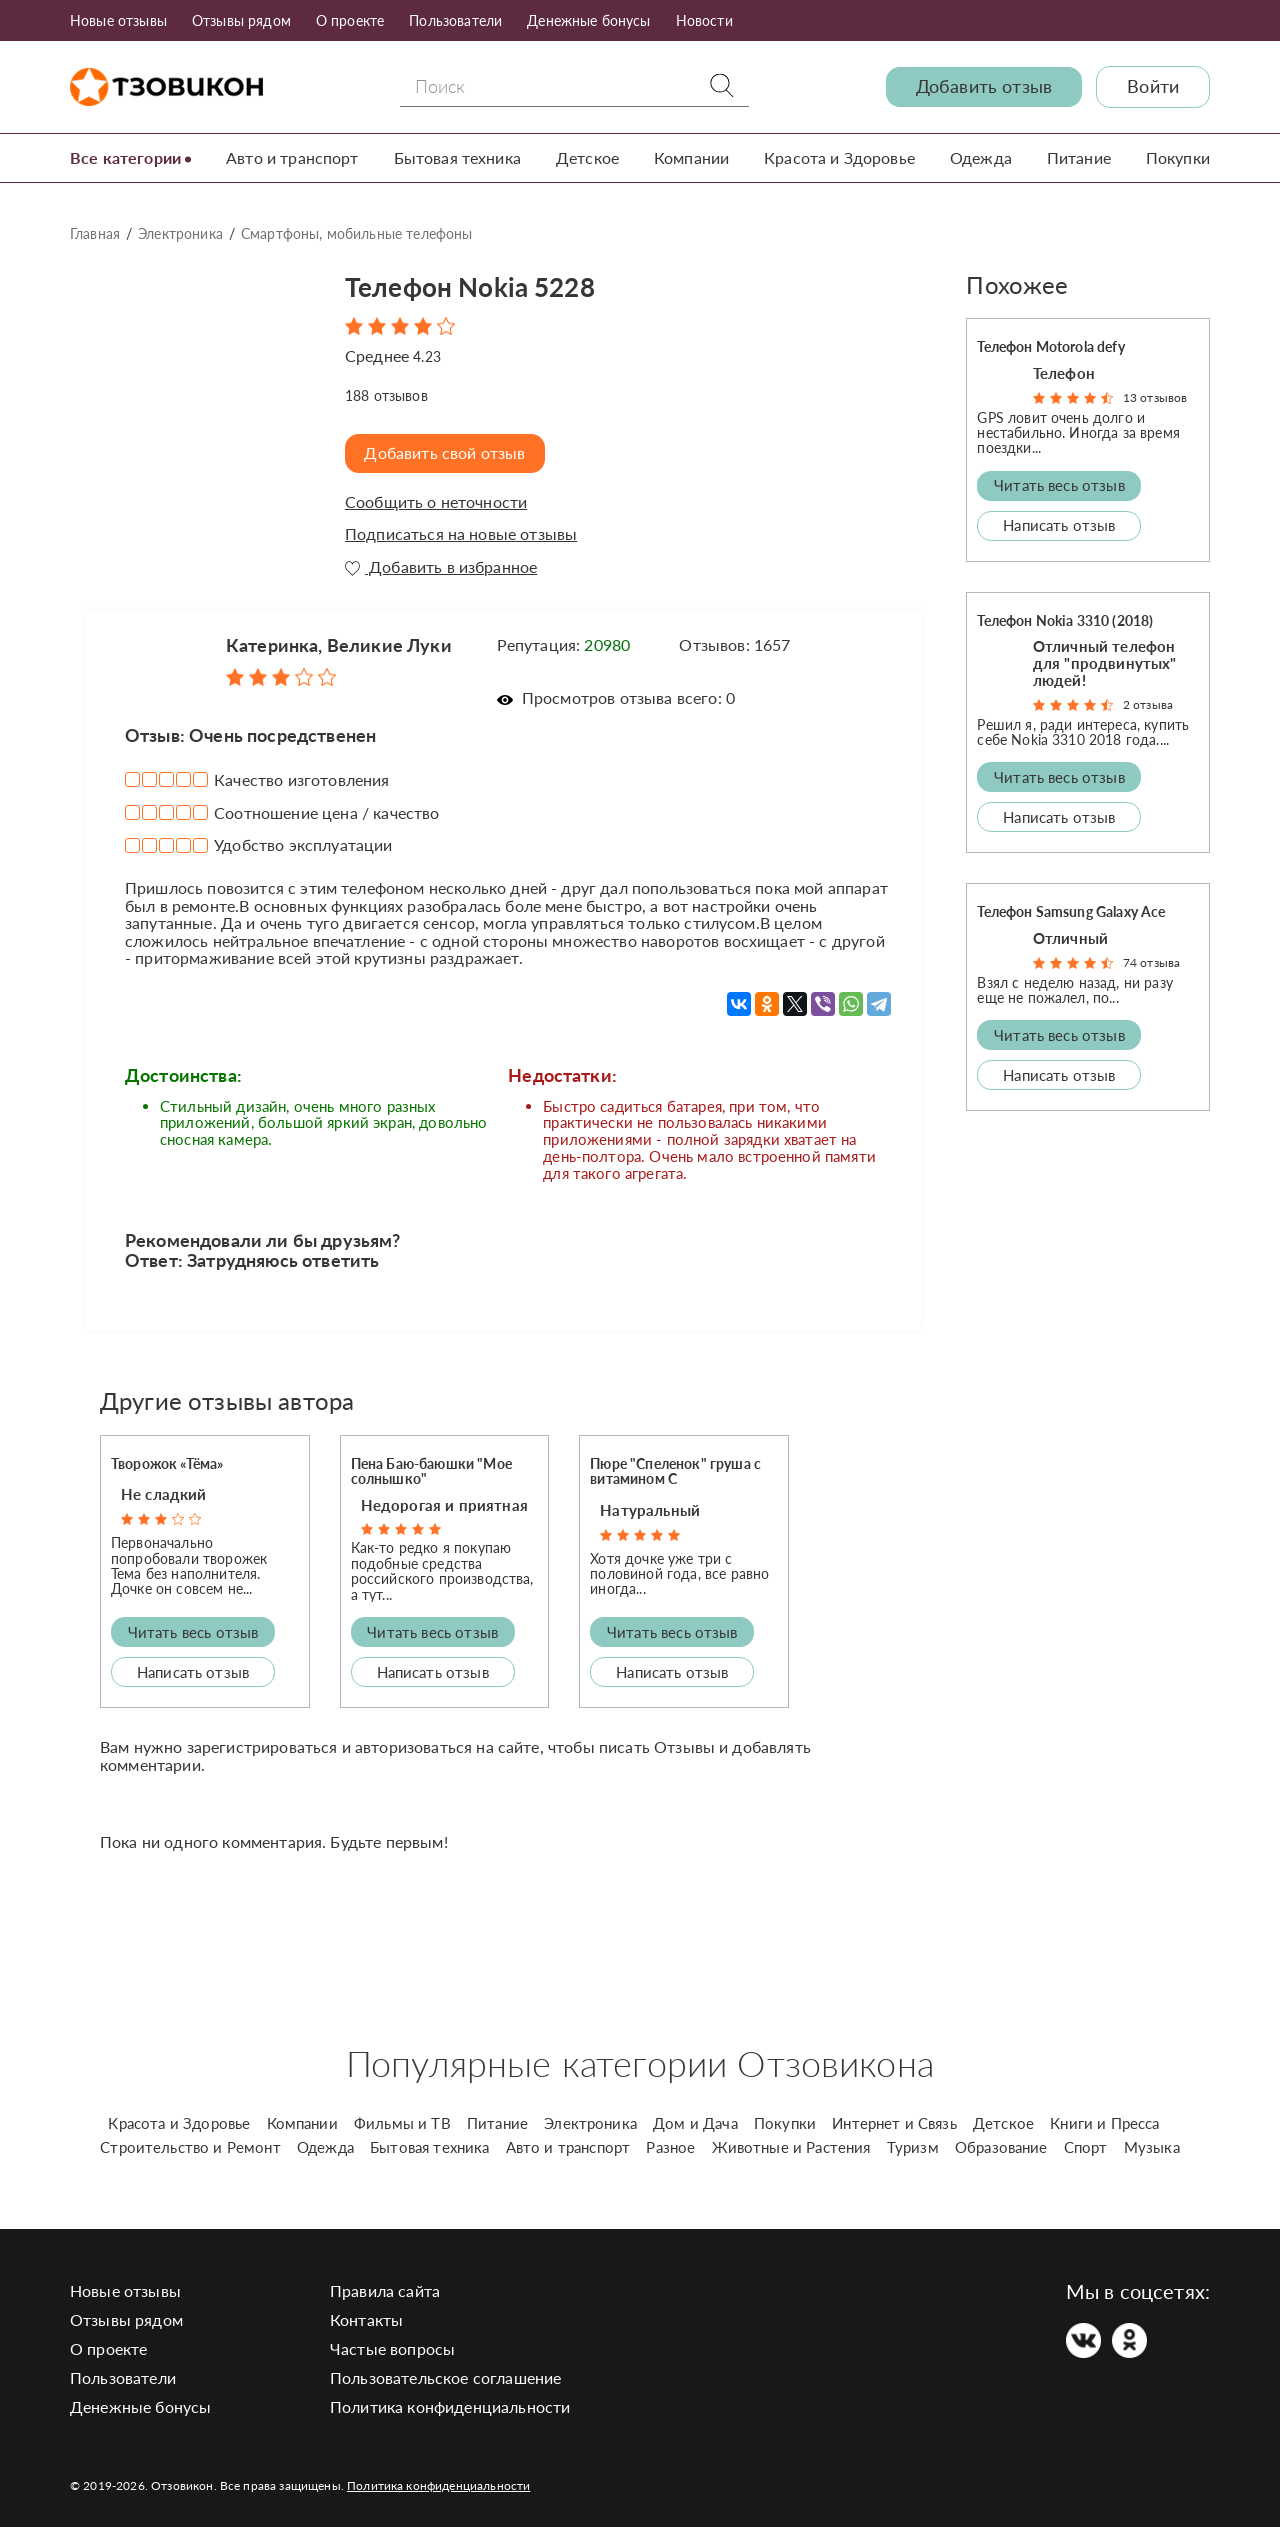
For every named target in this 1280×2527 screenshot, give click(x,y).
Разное (670, 2146)
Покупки (1178, 157)
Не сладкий (164, 1494)
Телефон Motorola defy (1050, 346)
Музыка (1152, 2146)
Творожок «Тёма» (167, 1462)
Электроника (180, 233)
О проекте (350, 20)
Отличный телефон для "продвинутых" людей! (1105, 662)
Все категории (125, 157)
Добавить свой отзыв (446, 452)
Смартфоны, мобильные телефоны (357, 233)
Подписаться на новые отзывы (461, 533)
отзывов (386, 394)
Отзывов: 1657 (734, 644)
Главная (95, 233)
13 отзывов (1155, 397)
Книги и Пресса (1104, 2122)
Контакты (366, 2318)
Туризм (913, 2146)
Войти (1153, 86)
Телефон (1064, 372)
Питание (1079, 157)
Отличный (1070, 937)
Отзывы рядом (241, 20)
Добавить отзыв (984, 86)
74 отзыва (1151, 962)
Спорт (1086, 2146)
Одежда (981, 157)
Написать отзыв (193, 1671)
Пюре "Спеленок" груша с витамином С (675, 1470)
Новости (704, 20)
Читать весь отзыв (193, 1631)
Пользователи (455, 20)
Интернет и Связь (894, 2122)
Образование (1001, 2146)
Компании (691, 157)
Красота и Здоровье (839, 157)
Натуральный (650, 1509)
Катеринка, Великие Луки (339, 645)
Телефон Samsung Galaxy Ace (1071, 911)
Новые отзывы (118, 20)
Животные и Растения (791, 2146)
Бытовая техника (457, 157)
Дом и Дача (695, 2122)
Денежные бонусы (588, 20)
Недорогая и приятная (444, 1504)
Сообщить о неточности (436, 501)
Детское (587, 157)
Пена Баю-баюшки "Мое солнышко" (431, 1470)
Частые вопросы (392, 2347)
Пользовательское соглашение (445, 2376)
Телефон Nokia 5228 (479, 285)
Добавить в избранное (441, 566)
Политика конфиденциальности (450, 2405)
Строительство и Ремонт (190, 2146)
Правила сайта (385, 2289)
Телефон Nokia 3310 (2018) (1065, 619)
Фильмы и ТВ (402, 2122)
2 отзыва (1148, 704)
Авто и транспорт (292, 157)
